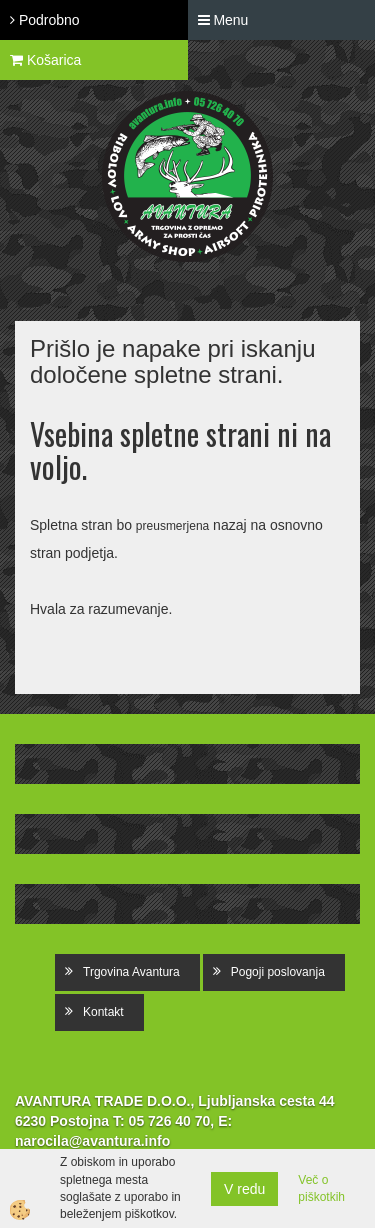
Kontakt (103, 1012)
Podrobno (45, 20)
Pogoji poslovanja (278, 972)
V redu (244, 1189)
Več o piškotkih (321, 1188)
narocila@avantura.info (92, 1141)
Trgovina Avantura (131, 972)
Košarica (45, 60)
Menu (223, 20)
